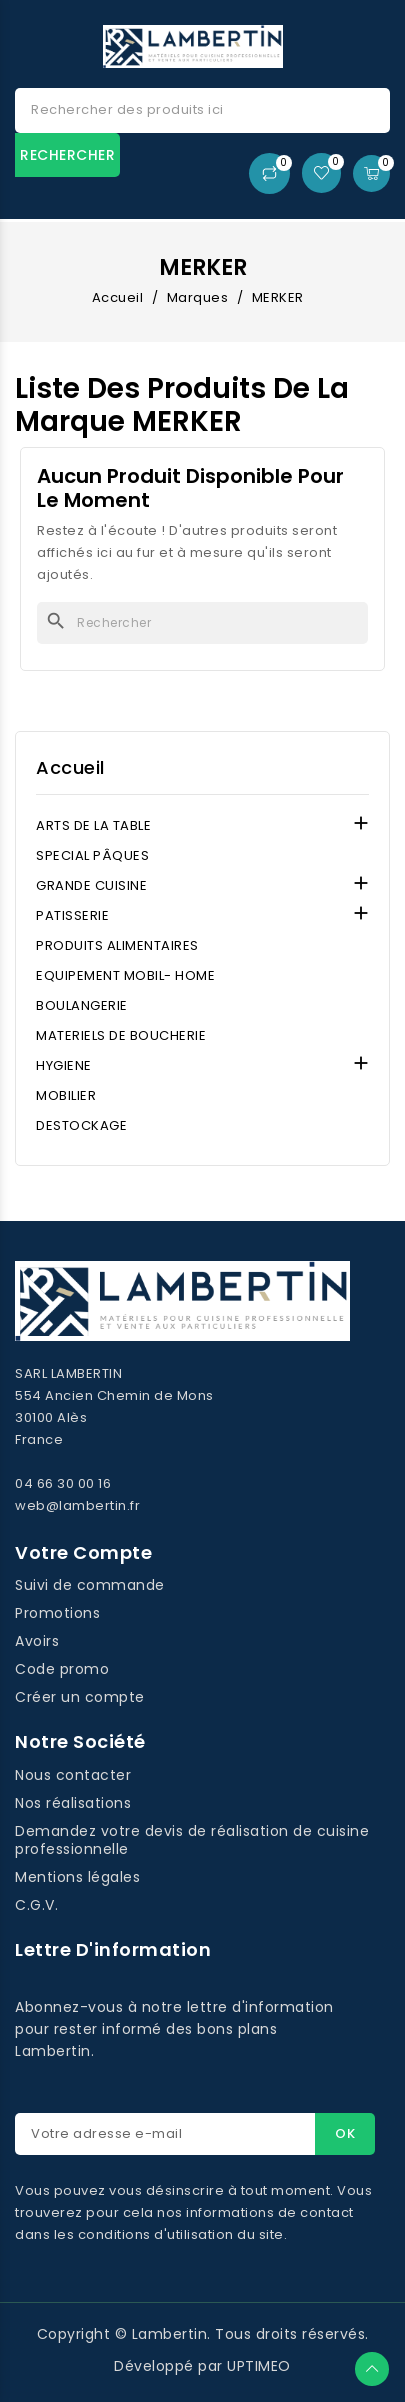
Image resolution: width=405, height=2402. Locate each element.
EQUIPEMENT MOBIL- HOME (125, 975)
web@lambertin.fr (77, 1505)
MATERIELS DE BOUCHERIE (121, 1035)
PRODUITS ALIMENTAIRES (117, 945)
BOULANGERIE (82, 1005)
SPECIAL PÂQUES (92, 855)
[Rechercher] (202, 623)
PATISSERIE (72, 915)
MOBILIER (66, 1095)
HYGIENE (64, 1065)
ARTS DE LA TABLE (93, 825)
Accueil (70, 768)
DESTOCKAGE (81, 1125)
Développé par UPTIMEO (202, 2366)
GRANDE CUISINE (91, 885)
